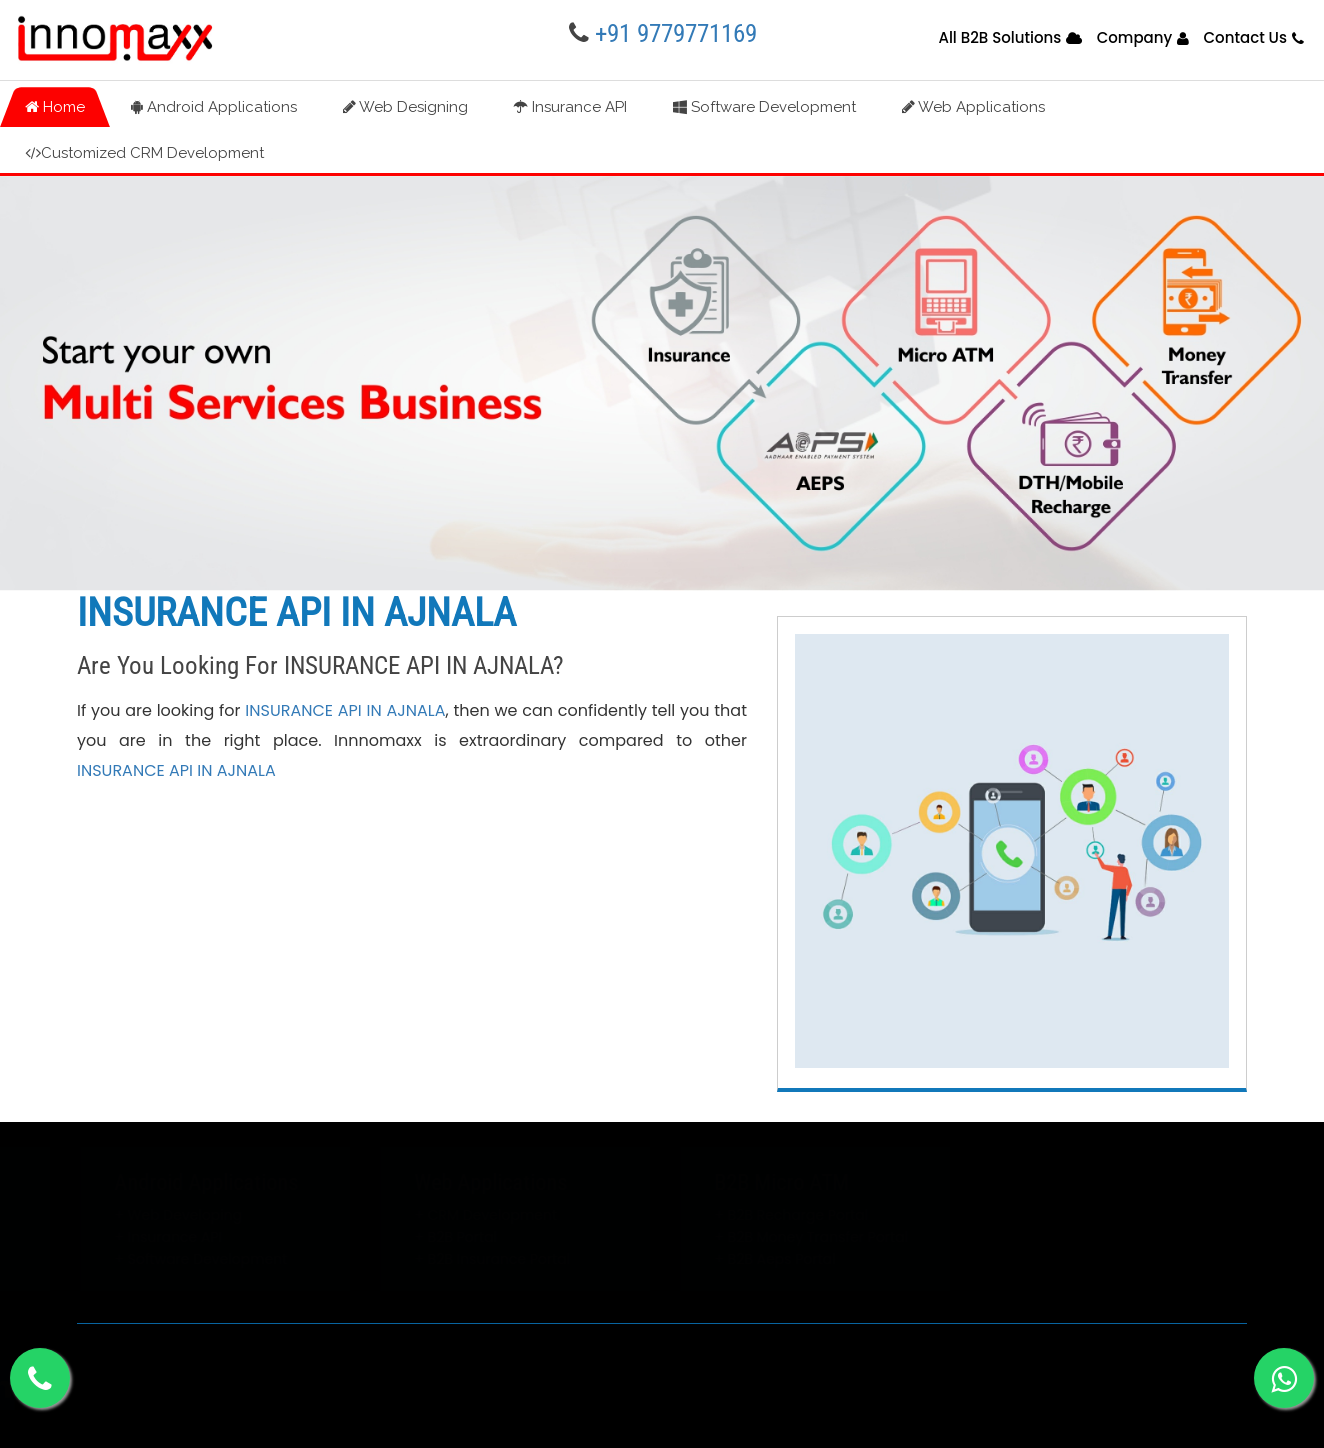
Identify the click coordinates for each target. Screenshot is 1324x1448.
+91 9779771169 (676, 33)
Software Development (764, 107)
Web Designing (405, 107)
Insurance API (570, 107)
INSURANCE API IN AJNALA (345, 710)
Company (1135, 37)
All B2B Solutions (999, 37)
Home (55, 107)
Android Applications (214, 107)
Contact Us (1245, 37)
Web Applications (973, 107)
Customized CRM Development (144, 153)
